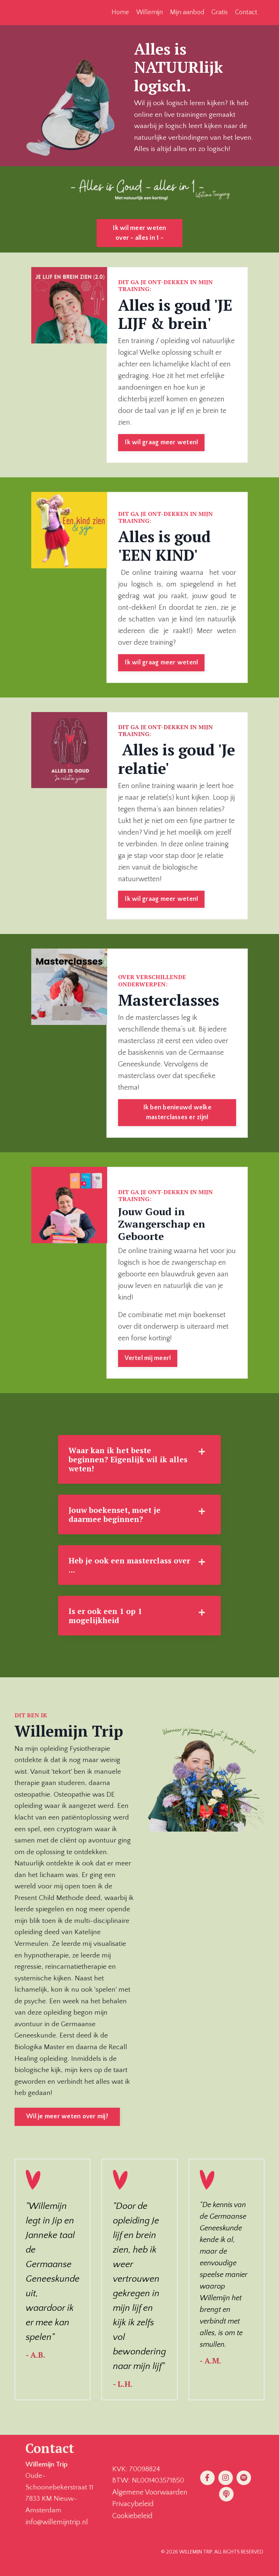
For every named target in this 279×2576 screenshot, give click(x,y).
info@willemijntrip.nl (56, 2533)
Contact (246, 12)
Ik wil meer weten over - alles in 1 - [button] (139, 233)
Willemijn (149, 12)
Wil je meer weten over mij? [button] (67, 2127)
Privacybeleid (133, 2516)
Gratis (219, 12)
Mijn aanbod (187, 12)
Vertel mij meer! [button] (148, 1361)
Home (120, 12)
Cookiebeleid (132, 2527)
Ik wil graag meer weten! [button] (161, 443)
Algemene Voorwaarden (149, 2504)
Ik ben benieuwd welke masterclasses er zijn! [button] (177, 1115)
